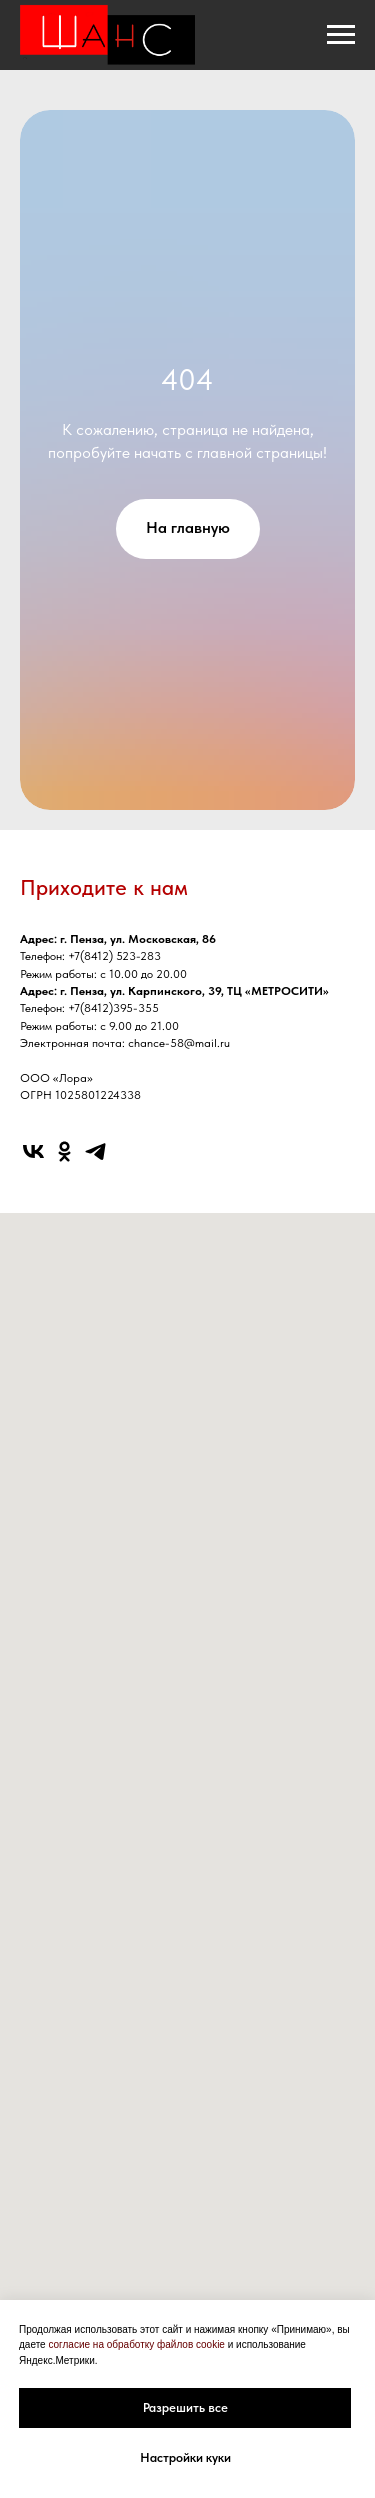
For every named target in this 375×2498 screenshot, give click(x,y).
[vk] (33, 1151)
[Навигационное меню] (341, 35)
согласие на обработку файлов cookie (136, 2344)
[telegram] (95, 1151)
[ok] (64, 1151)
